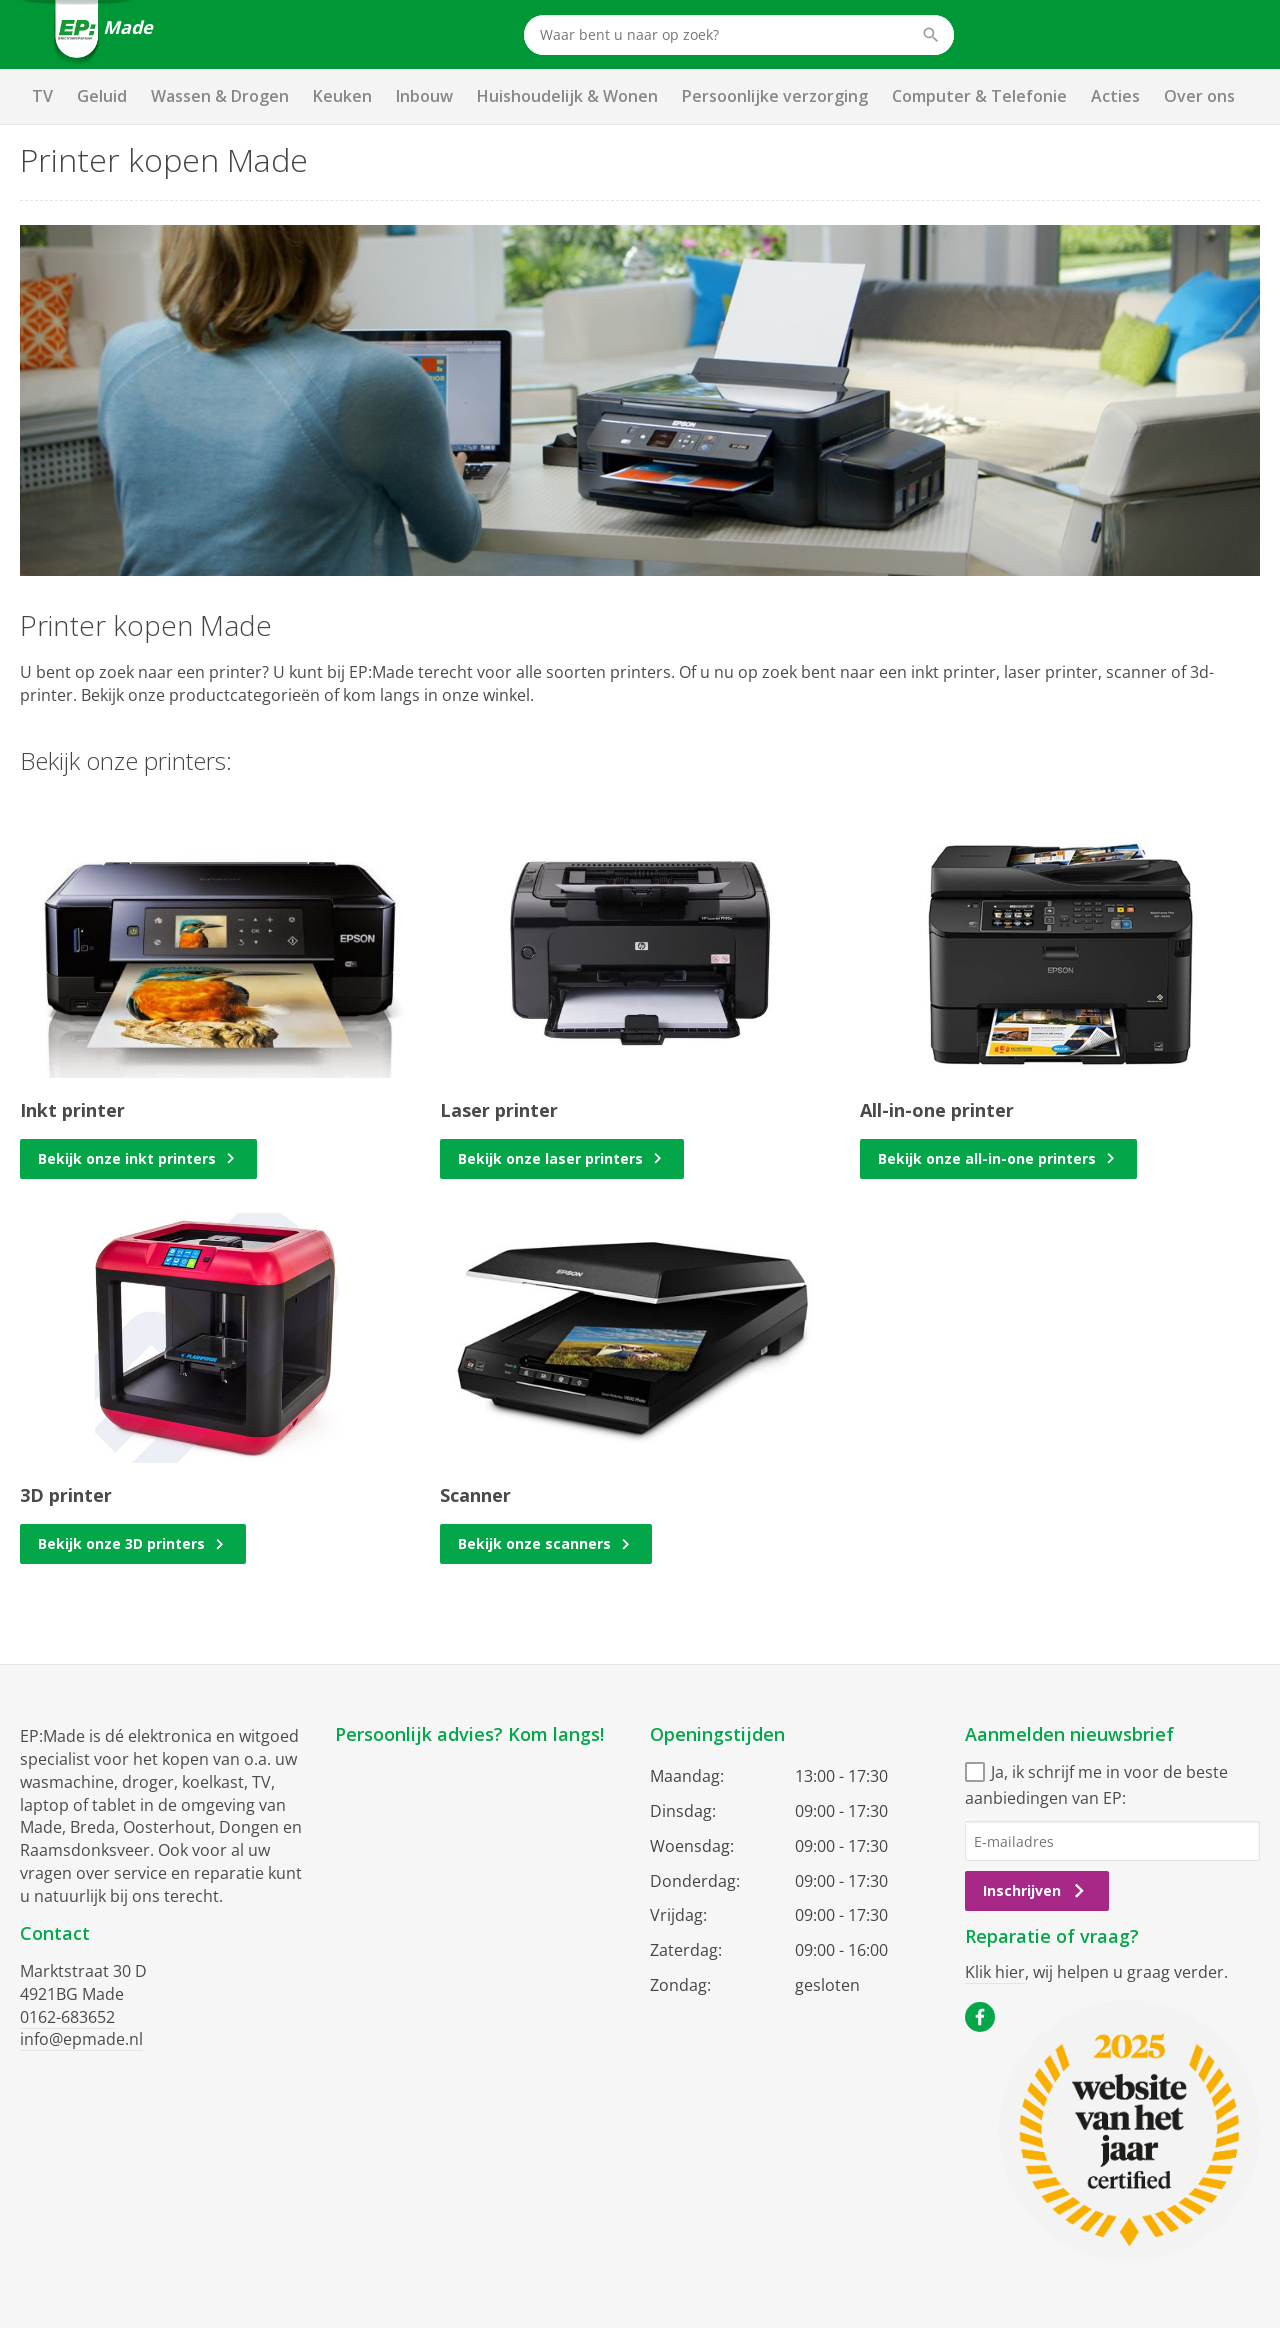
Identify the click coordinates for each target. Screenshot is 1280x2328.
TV (42, 96)
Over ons (1199, 96)
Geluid (102, 96)
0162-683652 (67, 2017)
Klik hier (995, 1972)
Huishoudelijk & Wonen (567, 96)
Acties (1115, 96)
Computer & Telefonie (979, 96)
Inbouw (424, 96)
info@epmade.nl (81, 2039)
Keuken (342, 96)
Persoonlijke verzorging (775, 96)
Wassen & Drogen (220, 96)
